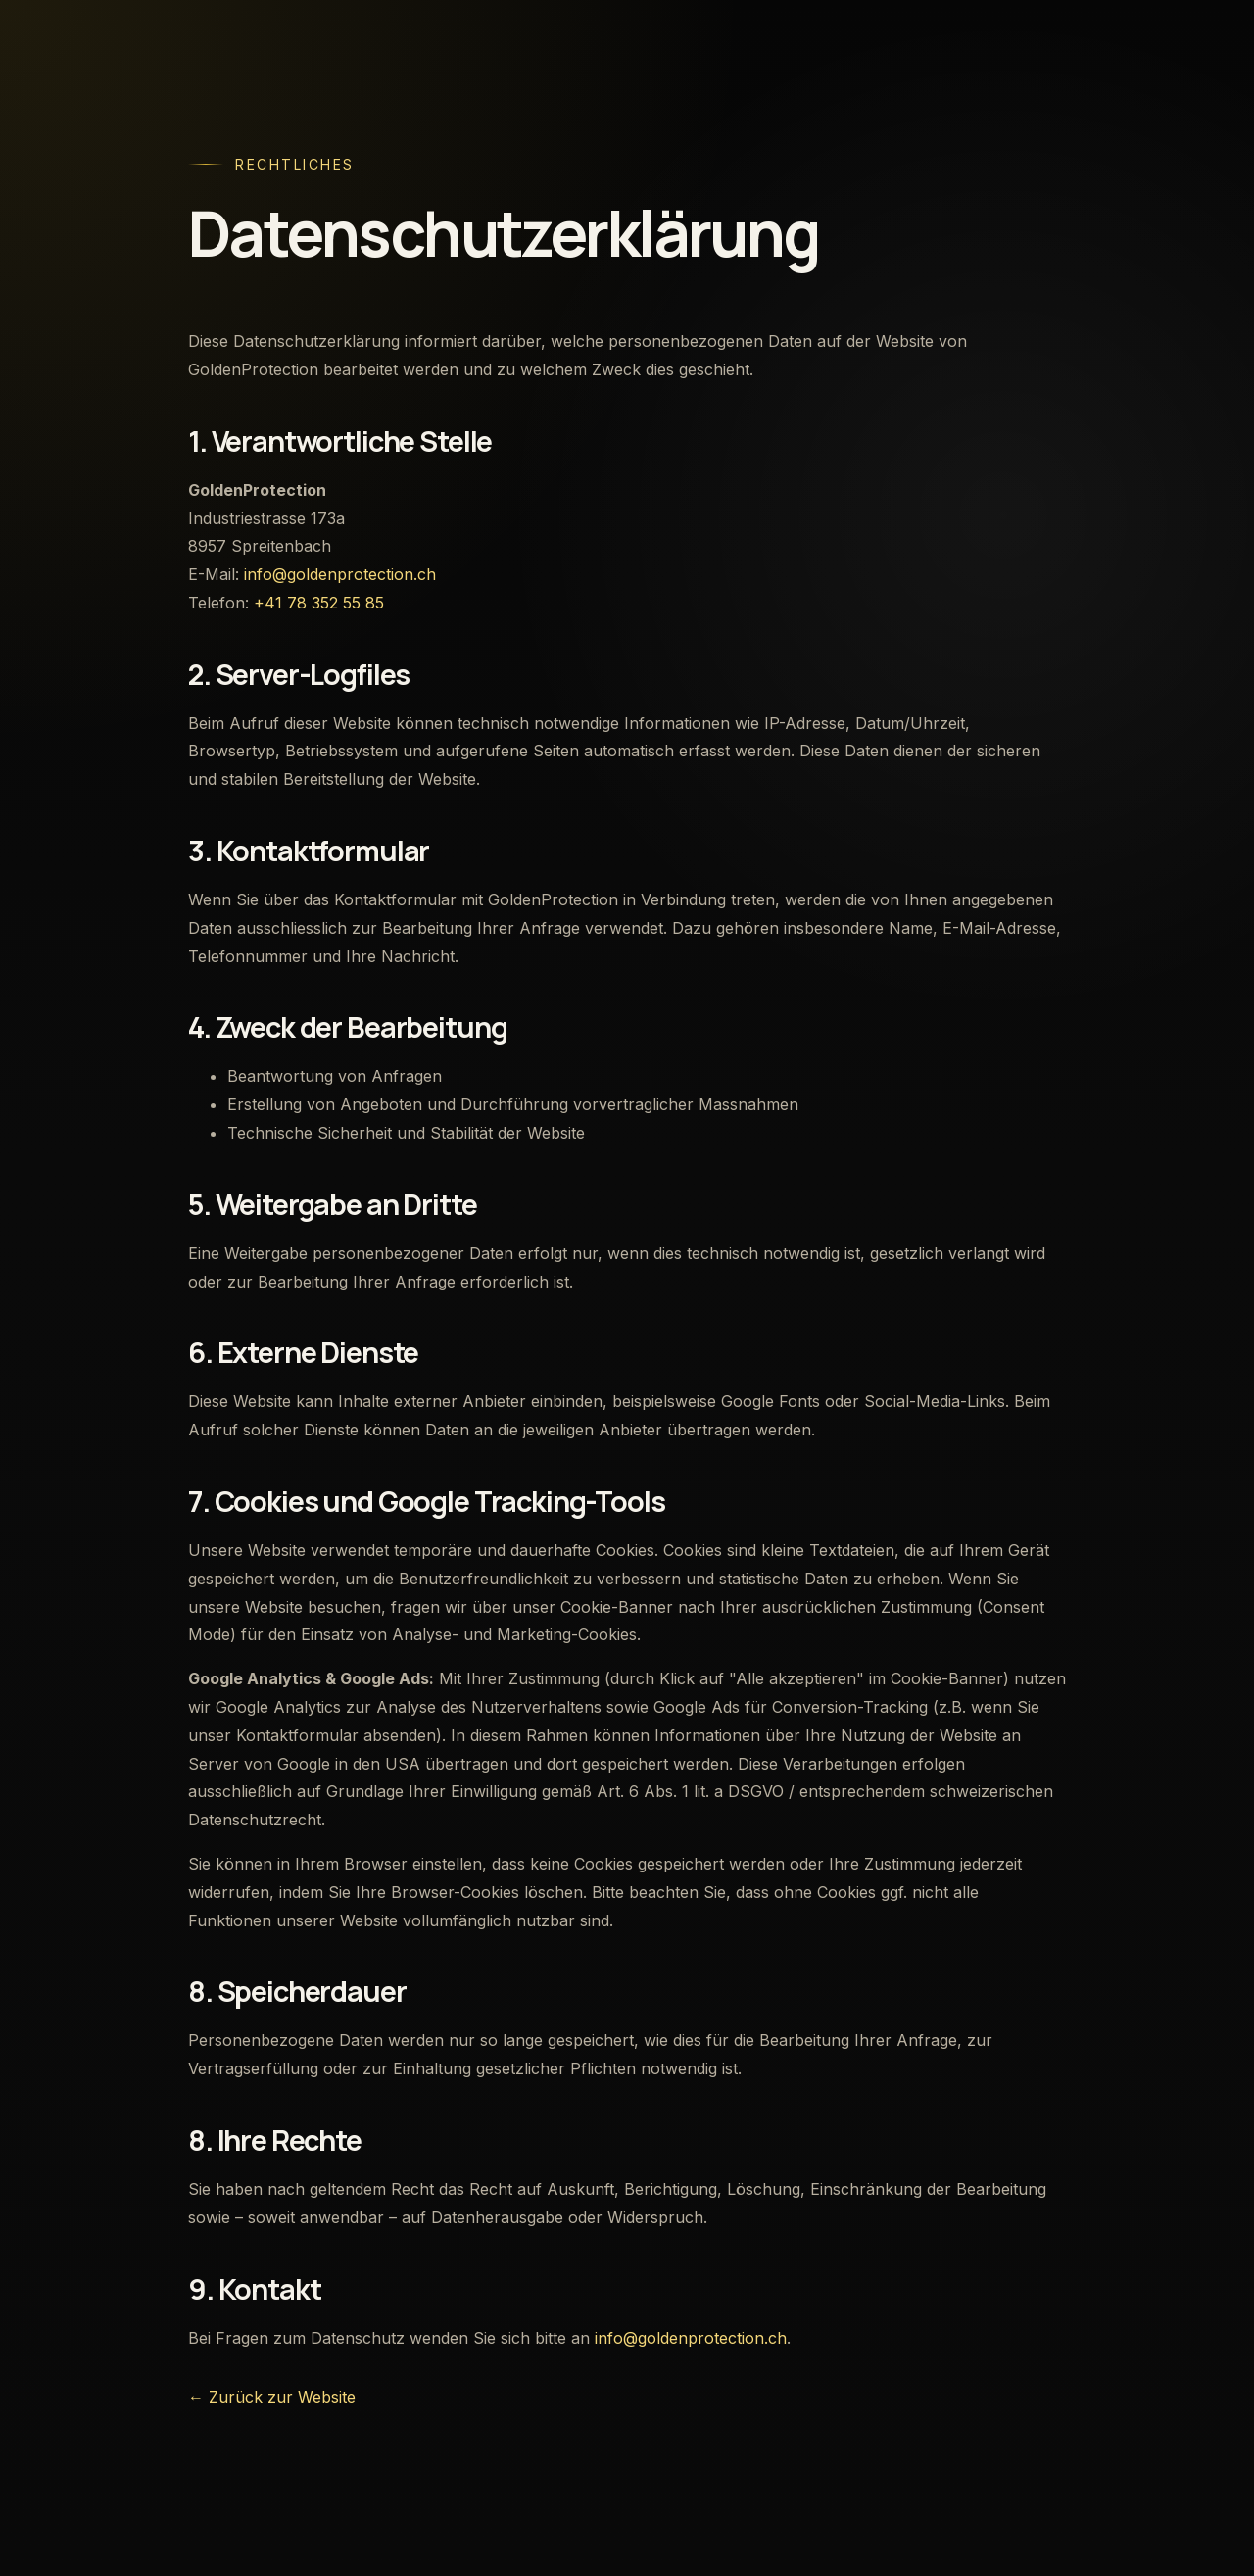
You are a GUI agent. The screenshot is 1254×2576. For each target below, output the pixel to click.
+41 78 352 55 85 (319, 602)
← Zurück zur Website (272, 2396)
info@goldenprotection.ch (340, 574)
